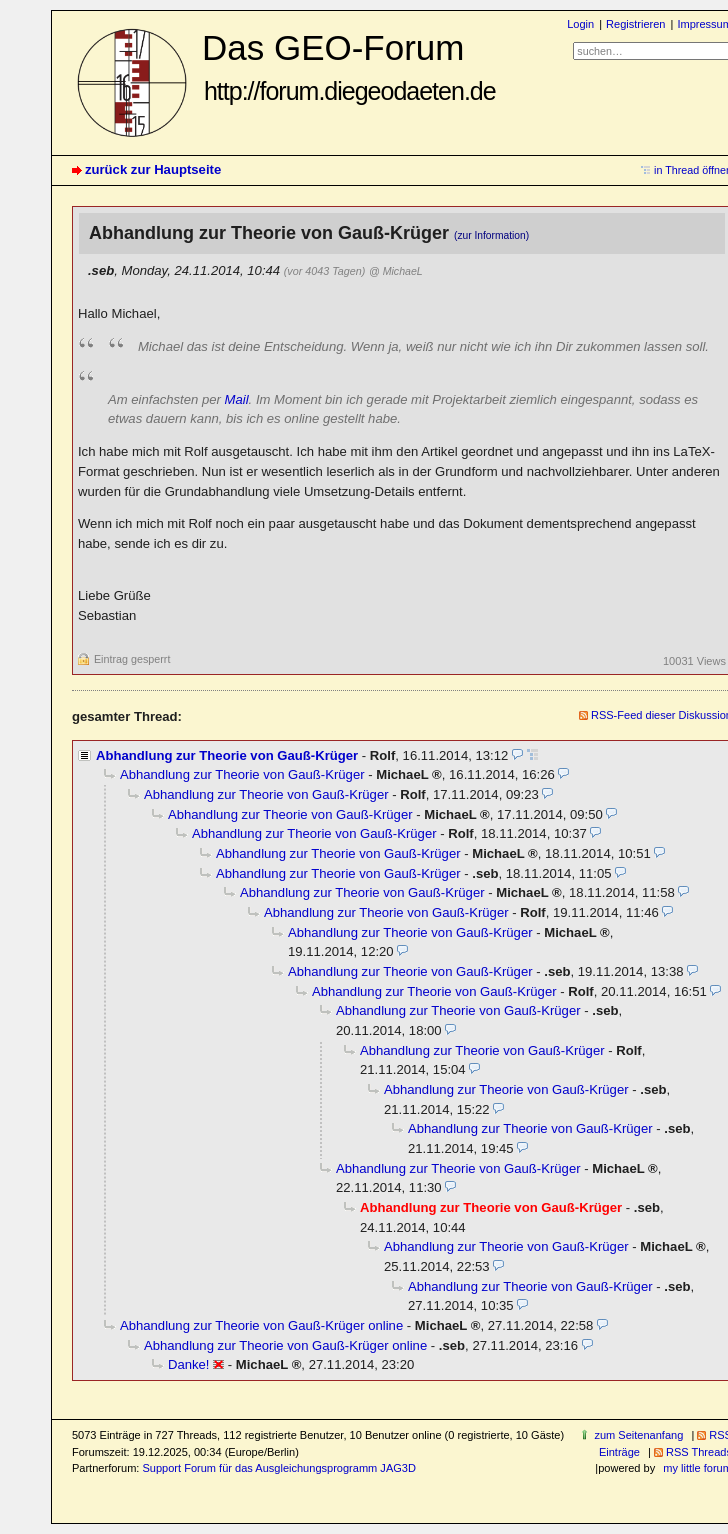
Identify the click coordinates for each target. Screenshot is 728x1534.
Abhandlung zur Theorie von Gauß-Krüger (227, 755)
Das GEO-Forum (349, 66)
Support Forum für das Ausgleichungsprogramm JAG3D (278, 1468)
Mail (237, 399)
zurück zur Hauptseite (153, 169)
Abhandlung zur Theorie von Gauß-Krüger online (261, 1325)
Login (580, 24)
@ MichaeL (396, 271)
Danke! (189, 1364)
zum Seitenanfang (638, 1435)
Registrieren (635, 24)
